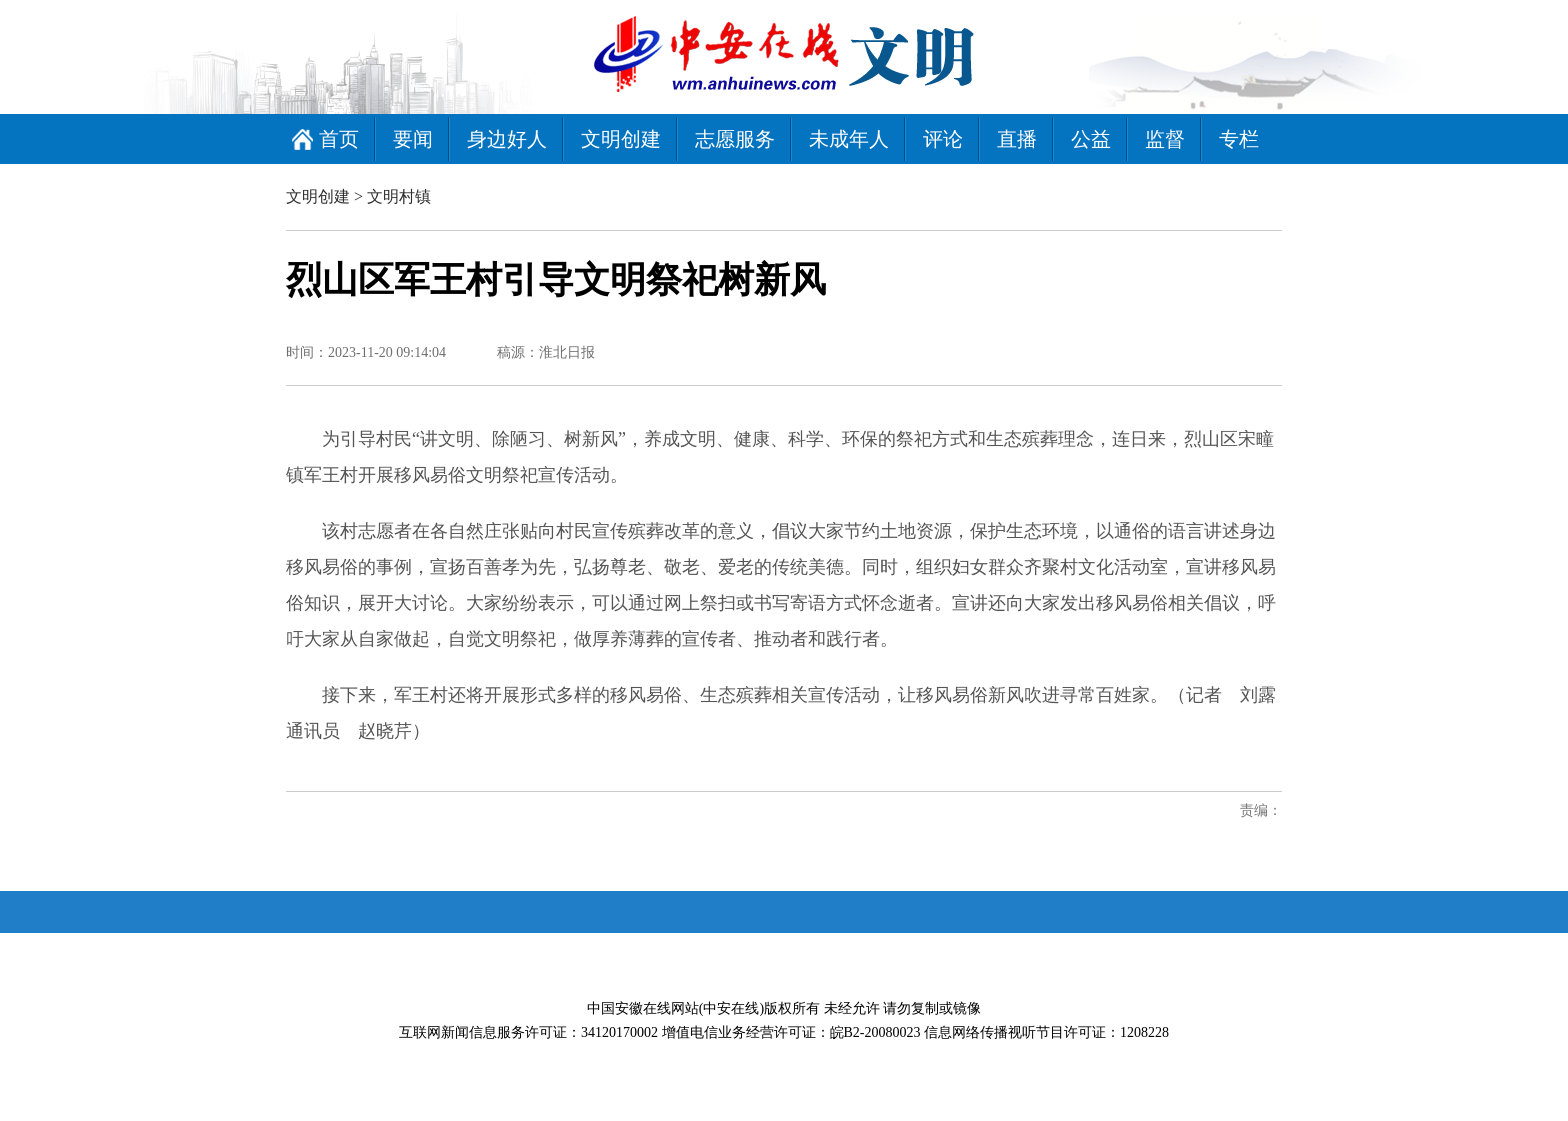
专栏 (1239, 139)
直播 (1017, 139)
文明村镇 (399, 196)
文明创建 (621, 139)
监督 (1165, 139)
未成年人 (849, 139)
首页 (339, 139)
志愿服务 (735, 139)
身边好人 (507, 139)
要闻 (413, 139)
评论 (943, 139)
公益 (1091, 139)
